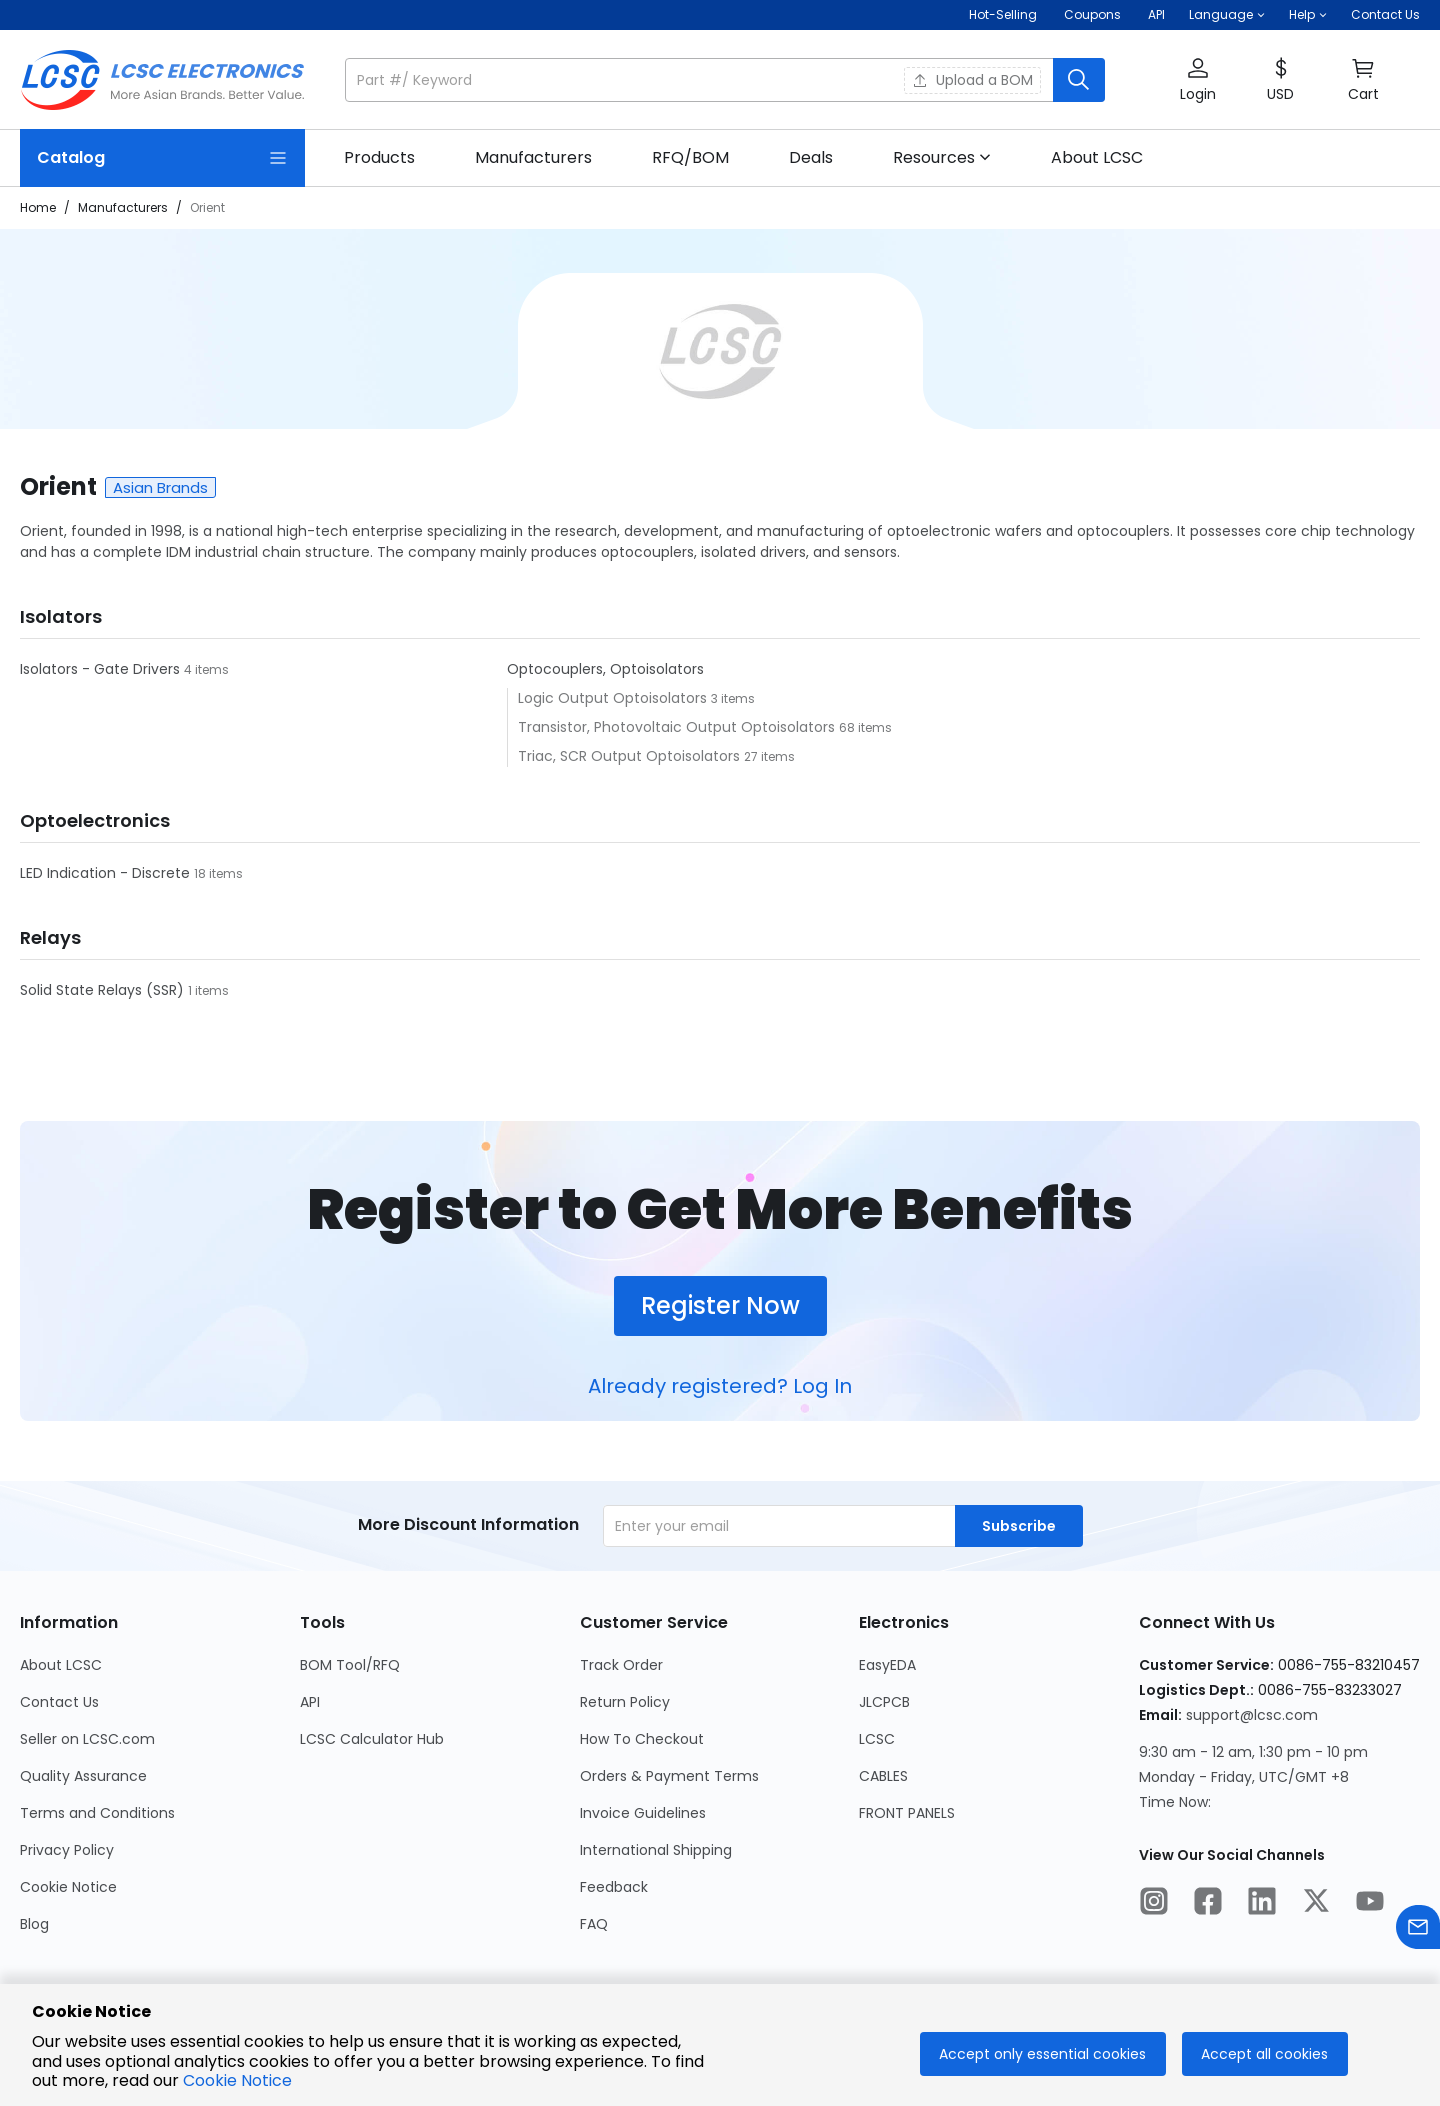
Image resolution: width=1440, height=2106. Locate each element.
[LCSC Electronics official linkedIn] (1262, 1904)
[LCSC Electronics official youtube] (1370, 1904)
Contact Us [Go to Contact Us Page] (59, 1702)
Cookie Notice (237, 2080)
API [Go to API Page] (310, 1702)
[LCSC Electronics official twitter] (1316, 1904)
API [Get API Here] (1156, 14)
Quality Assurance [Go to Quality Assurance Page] (83, 1776)
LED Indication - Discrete (107, 873)
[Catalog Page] (162, 158)
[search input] (701, 80)
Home (38, 207)
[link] (379, 158)
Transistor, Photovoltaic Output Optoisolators (678, 727)
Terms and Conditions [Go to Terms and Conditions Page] (97, 1813)
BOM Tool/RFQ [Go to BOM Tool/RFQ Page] (350, 1665)
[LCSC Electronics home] (162, 80)
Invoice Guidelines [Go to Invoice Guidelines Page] (643, 1813)
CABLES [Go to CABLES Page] (883, 1776)
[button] (1227, 15)
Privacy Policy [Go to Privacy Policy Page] (67, 1850)
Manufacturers (123, 207)
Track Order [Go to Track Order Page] (621, 1665)
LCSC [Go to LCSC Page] (877, 1739)
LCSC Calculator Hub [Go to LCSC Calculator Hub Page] (372, 1739)
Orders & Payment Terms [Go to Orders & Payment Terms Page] (669, 1776)
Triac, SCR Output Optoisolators (631, 756)
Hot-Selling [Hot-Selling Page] (1004, 14)
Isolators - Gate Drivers (102, 669)
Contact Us (1385, 14)
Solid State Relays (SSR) (104, 990)
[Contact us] (1418, 1930)
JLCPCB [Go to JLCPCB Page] (884, 1702)
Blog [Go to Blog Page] (34, 1924)
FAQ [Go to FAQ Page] (594, 1924)
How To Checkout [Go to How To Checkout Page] (642, 1739)
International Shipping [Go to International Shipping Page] (656, 1850)
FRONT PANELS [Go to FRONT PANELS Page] (907, 1813)
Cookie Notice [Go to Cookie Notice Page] (68, 1887)
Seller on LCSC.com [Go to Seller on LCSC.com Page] (87, 1739)
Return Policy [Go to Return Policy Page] (625, 1702)
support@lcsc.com (1252, 1715)
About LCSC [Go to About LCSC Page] (61, 1665)
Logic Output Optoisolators (614, 698)
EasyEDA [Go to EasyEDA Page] (887, 1665)
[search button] (1079, 80)
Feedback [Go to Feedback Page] (614, 1887)
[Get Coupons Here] (1092, 15)
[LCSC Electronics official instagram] (1154, 1904)
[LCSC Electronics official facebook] (1208, 1904)
